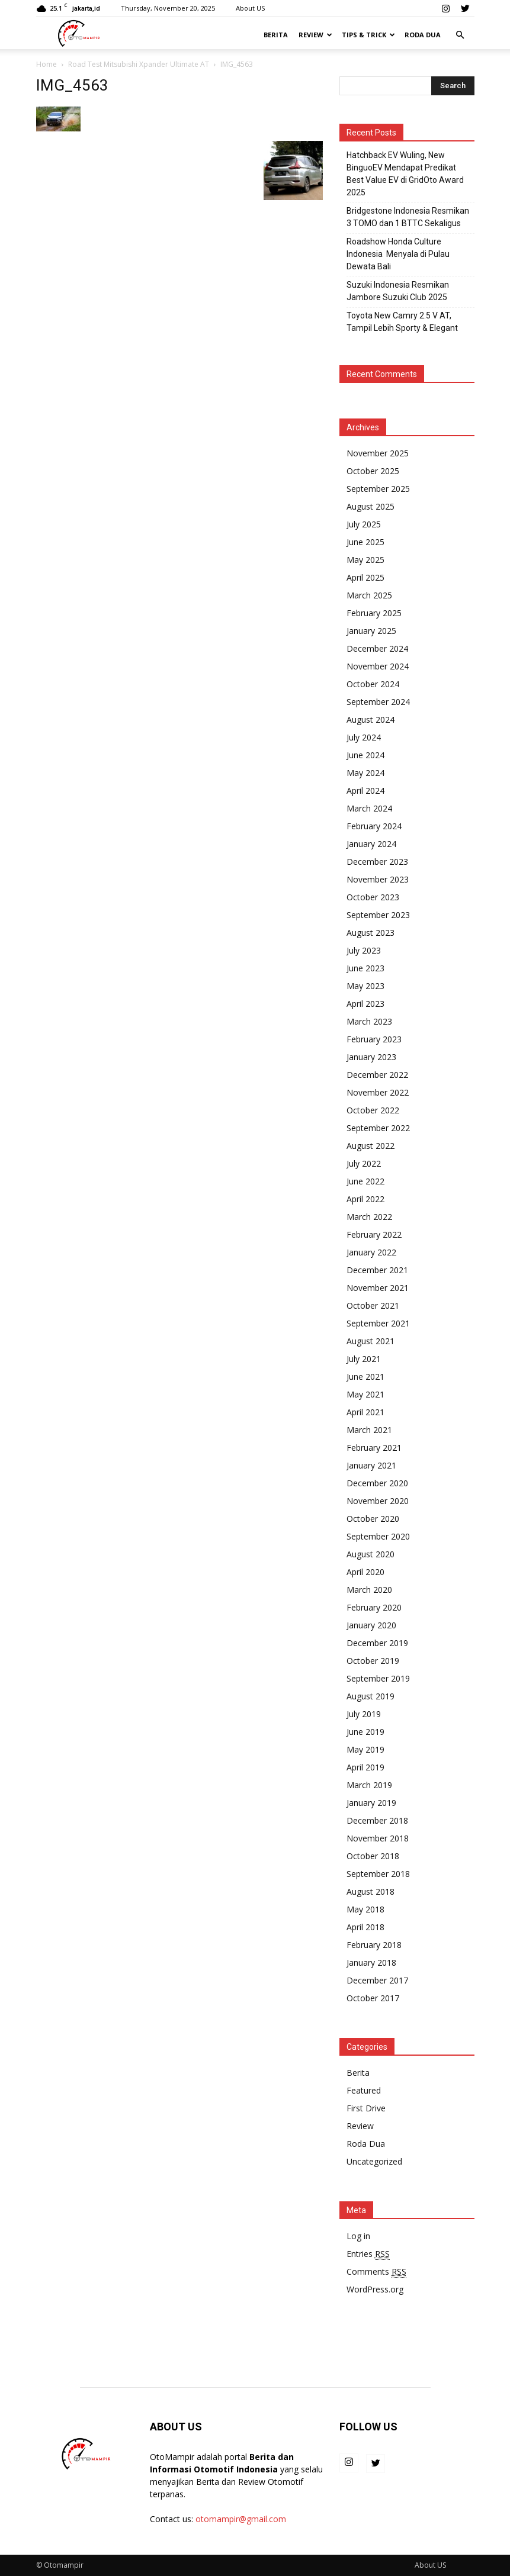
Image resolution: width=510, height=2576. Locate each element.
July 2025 (364, 524)
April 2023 (365, 1003)
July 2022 (364, 1163)
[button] (460, 35)
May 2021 (365, 1394)
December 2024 (377, 648)
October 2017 (373, 1998)
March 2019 (369, 1785)
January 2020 (371, 1625)
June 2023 (365, 968)
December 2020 (377, 1483)
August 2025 (370, 506)
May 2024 (365, 772)
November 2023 (378, 879)
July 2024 (364, 737)
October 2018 (373, 1856)
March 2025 (369, 595)
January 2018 (371, 1962)
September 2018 (378, 1873)
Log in (358, 2236)
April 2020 (365, 1571)
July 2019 (364, 1714)
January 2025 (371, 630)
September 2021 (378, 1323)
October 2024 (373, 684)
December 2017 (377, 1980)
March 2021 (369, 1429)
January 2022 (371, 1252)
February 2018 (374, 1944)
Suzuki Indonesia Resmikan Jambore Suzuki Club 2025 (398, 291)
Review (315, 34)
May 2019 (365, 1749)
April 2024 (365, 790)
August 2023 (370, 932)
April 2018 (365, 1927)
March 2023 (369, 1021)
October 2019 (373, 1660)
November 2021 (378, 1287)
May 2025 (365, 559)
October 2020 (373, 1518)
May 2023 (365, 985)
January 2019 (371, 1802)
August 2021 (370, 1341)
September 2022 (378, 1128)
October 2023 (373, 897)
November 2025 (378, 453)
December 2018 (377, 1820)
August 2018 (370, 1891)
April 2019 (365, 1767)
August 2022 (370, 1145)
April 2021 (365, 1412)
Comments (376, 2272)
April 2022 (365, 1199)
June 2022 (365, 1181)
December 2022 (377, 1074)
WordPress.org (375, 2289)
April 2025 (365, 577)
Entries (368, 2254)
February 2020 (374, 1607)
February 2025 (374, 613)
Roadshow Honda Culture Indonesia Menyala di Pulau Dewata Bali (398, 254)
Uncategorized (374, 2161)
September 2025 (378, 488)
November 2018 (378, 1838)
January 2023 (371, 1056)
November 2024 (378, 666)
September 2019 (378, 1678)
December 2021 (377, 1270)
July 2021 (364, 1358)
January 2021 (371, 1465)
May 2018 (365, 1909)
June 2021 (365, 1376)
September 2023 (378, 914)
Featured (364, 2090)
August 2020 (370, 1554)
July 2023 (364, 950)
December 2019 (377, 1642)
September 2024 (378, 701)
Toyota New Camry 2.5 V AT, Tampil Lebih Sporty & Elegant (402, 322)
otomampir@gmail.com (240, 2519)
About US (250, 8)
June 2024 (365, 755)
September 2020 (378, 1536)
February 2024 (374, 826)
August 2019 (370, 1696)
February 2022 (374, 1234)
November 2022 (378, 1092)
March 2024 (369, 808)
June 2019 (365, 1731)
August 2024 (370, 719)
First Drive (366, 2108)
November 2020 (378, 1500)
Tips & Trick (368, 34)
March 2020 (369, 1589)
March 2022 (369, 1216)
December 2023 (377, 861)
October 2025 (373, 470)
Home (46, 64)
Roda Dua (423, 34)
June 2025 (365, 542)
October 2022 (373, 1110)
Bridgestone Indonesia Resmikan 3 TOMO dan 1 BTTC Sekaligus (408, 217)
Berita (276, 34)
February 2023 (374, 1039)
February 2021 (374, 1447)
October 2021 (373, 1305)
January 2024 (371, 843)
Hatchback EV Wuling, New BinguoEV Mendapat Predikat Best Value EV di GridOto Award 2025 (405, 173)
